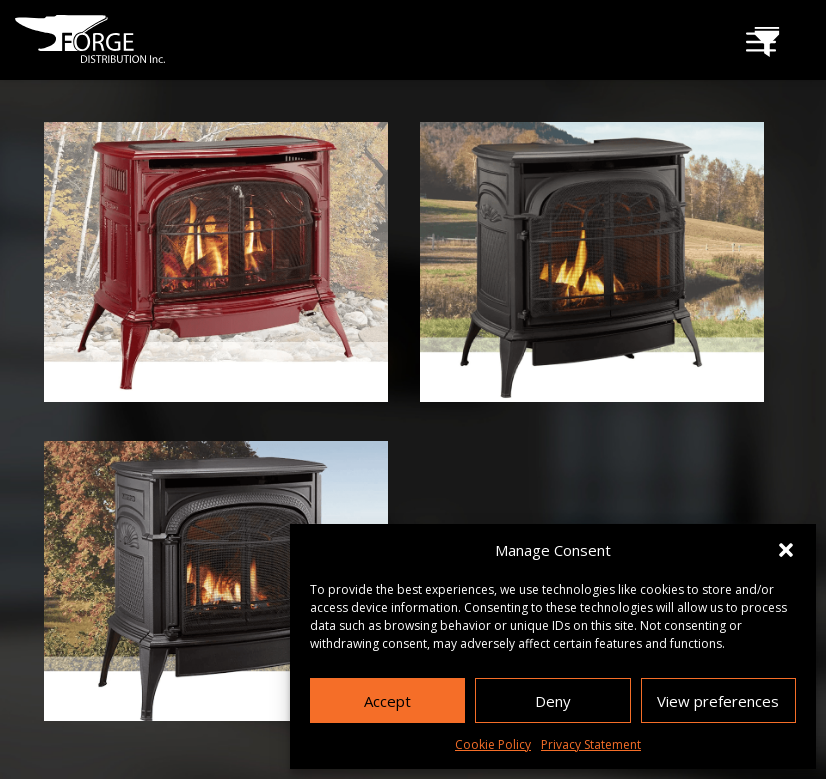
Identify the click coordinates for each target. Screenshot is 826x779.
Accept (387, 701)
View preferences (718, 701)
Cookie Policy (493, 744)
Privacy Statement (591, 744)
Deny (553, 701)
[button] (786, 550)
